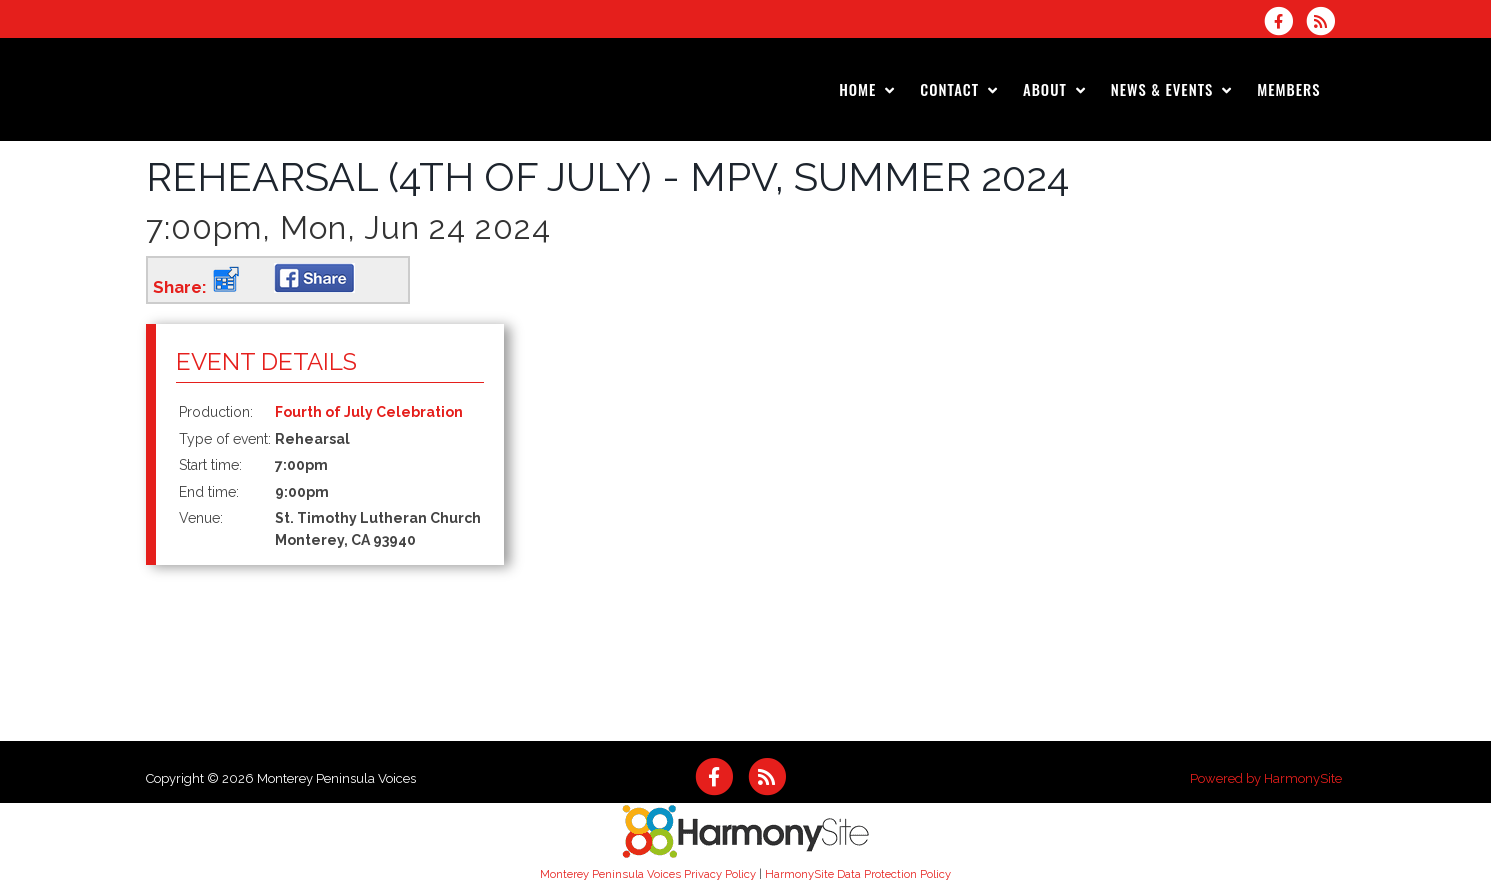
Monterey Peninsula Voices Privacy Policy (648, 874)
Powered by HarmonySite (1266, 778)
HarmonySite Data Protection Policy (858, 874)
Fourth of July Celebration (369, 412)
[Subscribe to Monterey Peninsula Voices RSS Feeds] (1325, 21)
